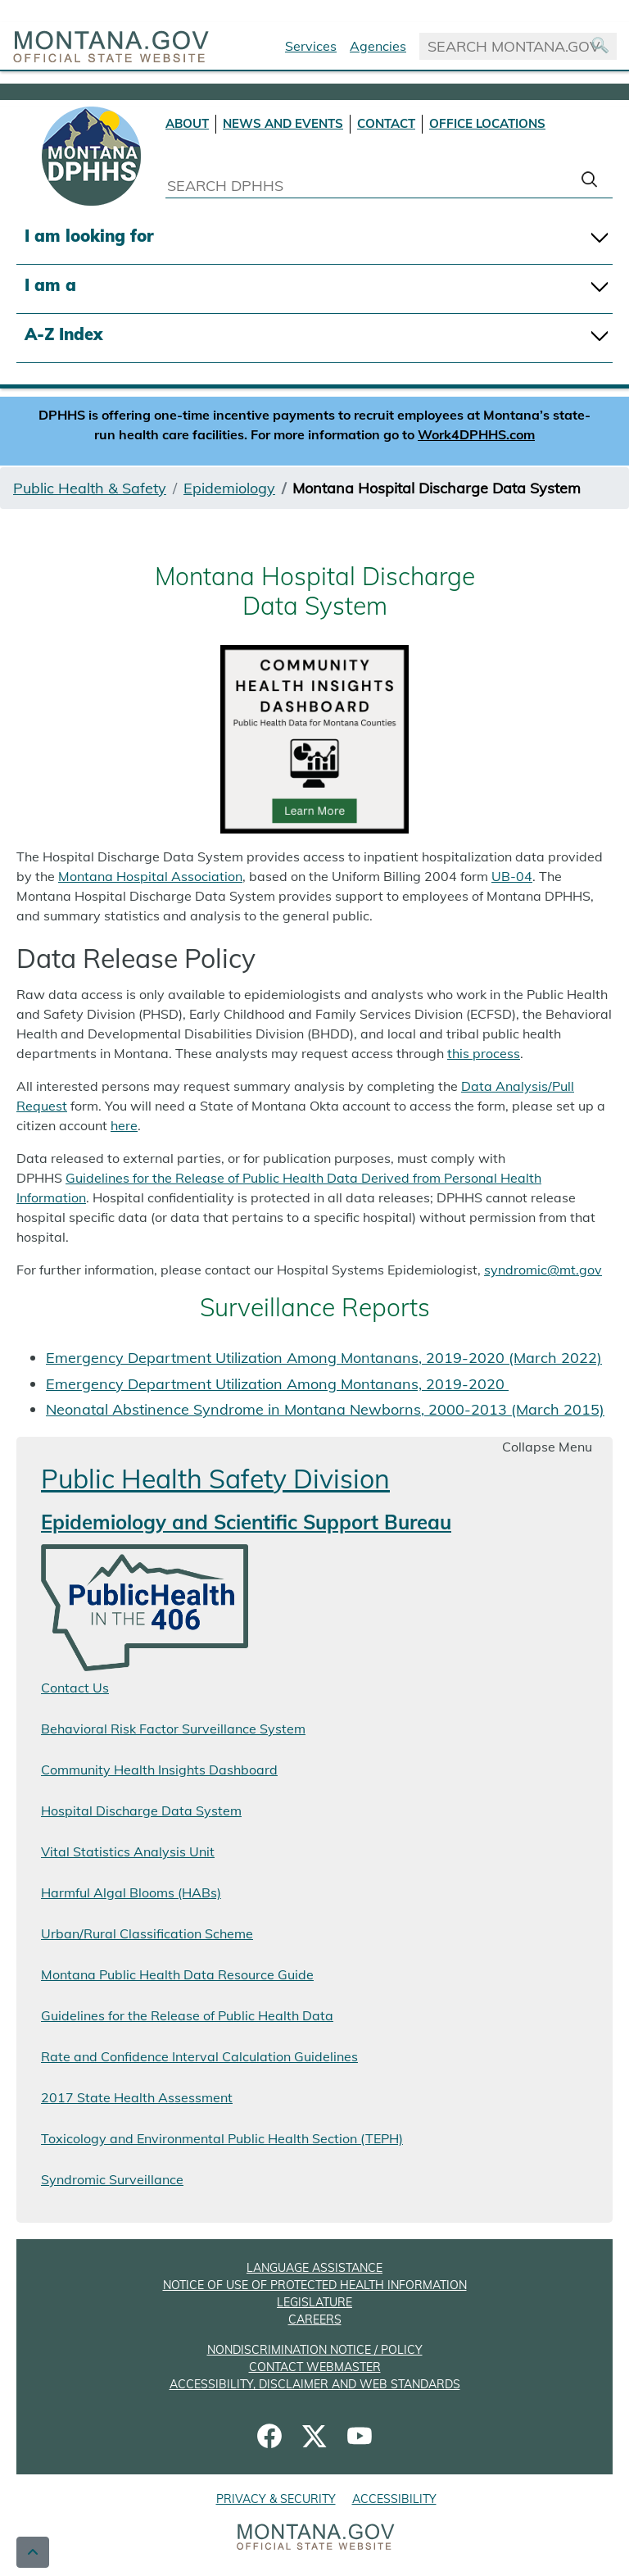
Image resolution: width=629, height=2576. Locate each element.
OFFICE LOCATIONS (487, 123)
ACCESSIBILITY (394, 2499)
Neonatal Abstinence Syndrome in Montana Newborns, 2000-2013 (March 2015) (325, 1409)
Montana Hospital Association (150, 876)
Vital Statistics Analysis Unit (128, 1851)
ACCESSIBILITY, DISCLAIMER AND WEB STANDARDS (315, 2384)
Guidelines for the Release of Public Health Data (187, 2015)
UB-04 (511, 876)
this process (483, 1053)
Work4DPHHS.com (476, 434)
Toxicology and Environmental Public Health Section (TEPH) (222, 2138)
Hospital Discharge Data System (141, 1810)
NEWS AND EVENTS (283, 123)
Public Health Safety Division (215, 1478)
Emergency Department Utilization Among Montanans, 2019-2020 (277, 1383)
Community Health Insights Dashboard (159, 1769)
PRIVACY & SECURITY (276, 2499)
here (124, 1125)
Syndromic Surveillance (112, 2179)
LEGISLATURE (314, 2302)
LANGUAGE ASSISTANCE (314, 2267)
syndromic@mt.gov (543, 1269)
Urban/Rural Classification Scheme (147, 1933)
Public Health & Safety (89, 488)
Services (311, 46)
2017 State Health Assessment (137, 2097)
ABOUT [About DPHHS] (187, 123)
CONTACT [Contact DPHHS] (386, 123)
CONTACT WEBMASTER (315, 2367)
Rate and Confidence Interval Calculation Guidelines (199, 2056)
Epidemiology (229, 488)
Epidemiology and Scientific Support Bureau (246, 1522)
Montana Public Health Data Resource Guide (177, 1974)
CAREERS (315, 2319)
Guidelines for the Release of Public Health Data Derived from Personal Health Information (278, 1188)
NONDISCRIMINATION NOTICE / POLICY (315, 2349)
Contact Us (75, 1687)
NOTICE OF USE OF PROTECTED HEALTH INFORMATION (315, 2285)
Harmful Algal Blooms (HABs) (131, 1892)
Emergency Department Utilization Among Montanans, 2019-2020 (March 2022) (324, 1357)
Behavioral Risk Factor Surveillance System (173, 1728)
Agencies (378, 46)
